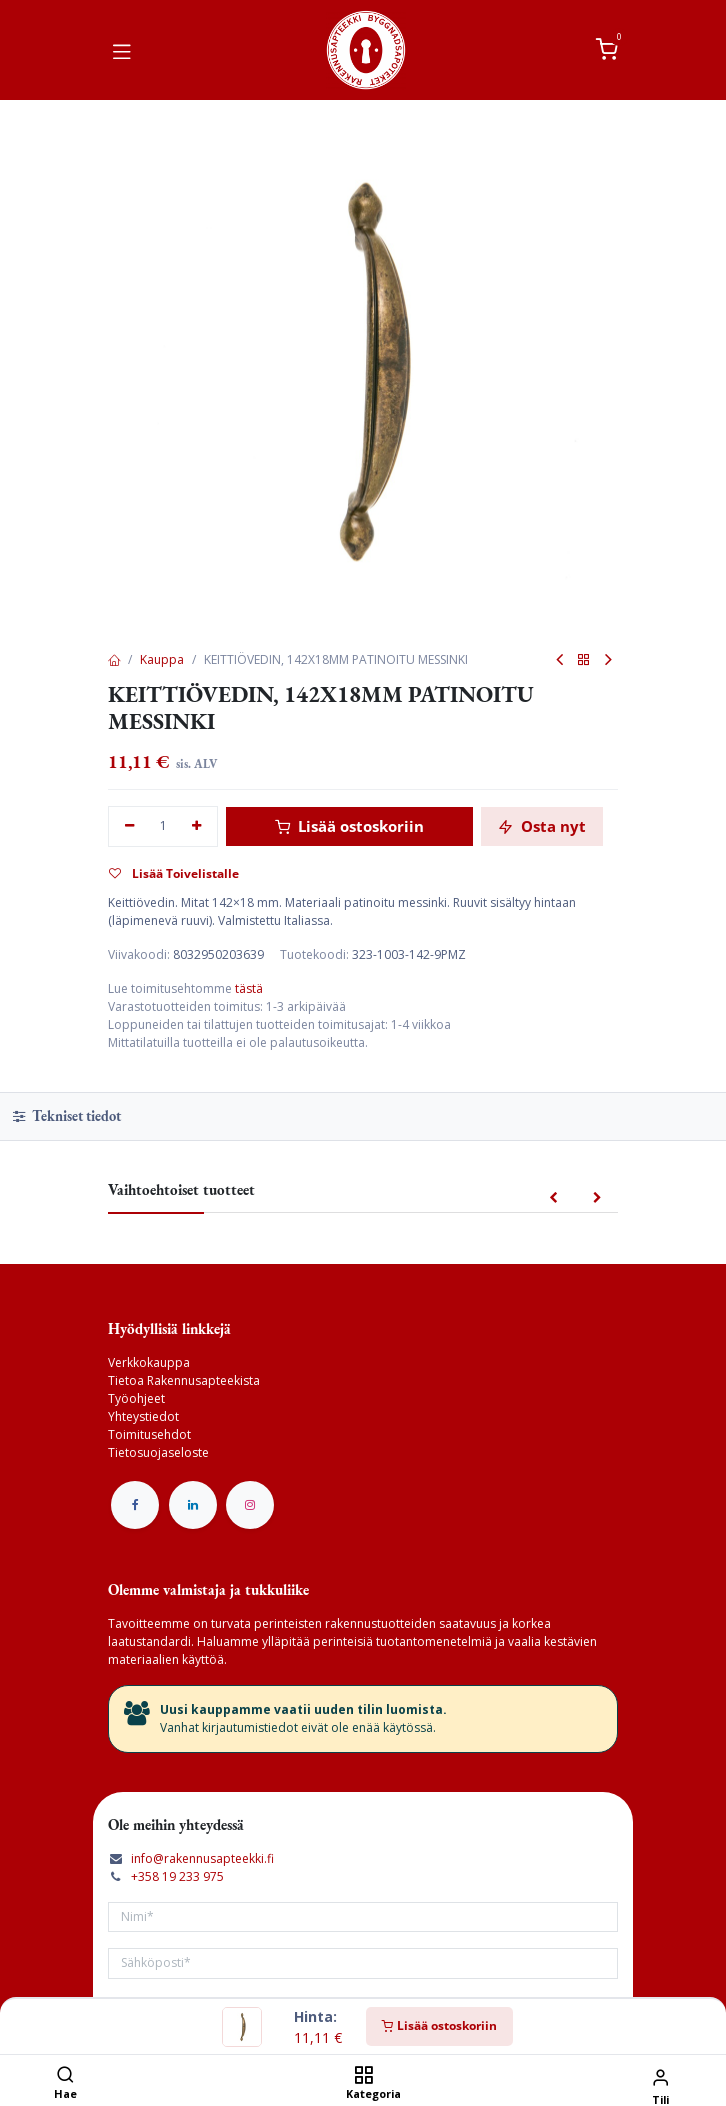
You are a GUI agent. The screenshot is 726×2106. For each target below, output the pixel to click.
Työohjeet (136, 1398)
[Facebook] (135, 1505)
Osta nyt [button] (542, 826)
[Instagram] (250, 1505)
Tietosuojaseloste (158, 1452)
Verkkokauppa (149, 1362)
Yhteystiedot (143, 1416)
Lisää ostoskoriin (439, 2025)
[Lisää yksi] (197, 826)
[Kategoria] (363, 2076)
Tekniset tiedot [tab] (67, 1115)
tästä (249, 988)
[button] (553, 1198)
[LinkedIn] (193, 1505)
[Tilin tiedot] (660, 2076)
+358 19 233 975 (177, 1876)
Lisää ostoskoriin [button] (349, 826)
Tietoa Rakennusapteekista (184, 1380)
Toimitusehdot (149, 1434)
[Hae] (65, 2076)
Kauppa (162, 659)
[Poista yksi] (129, 826)
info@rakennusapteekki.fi (202, 1858)
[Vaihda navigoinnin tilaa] (122, 50)
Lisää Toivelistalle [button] (174, 873)
